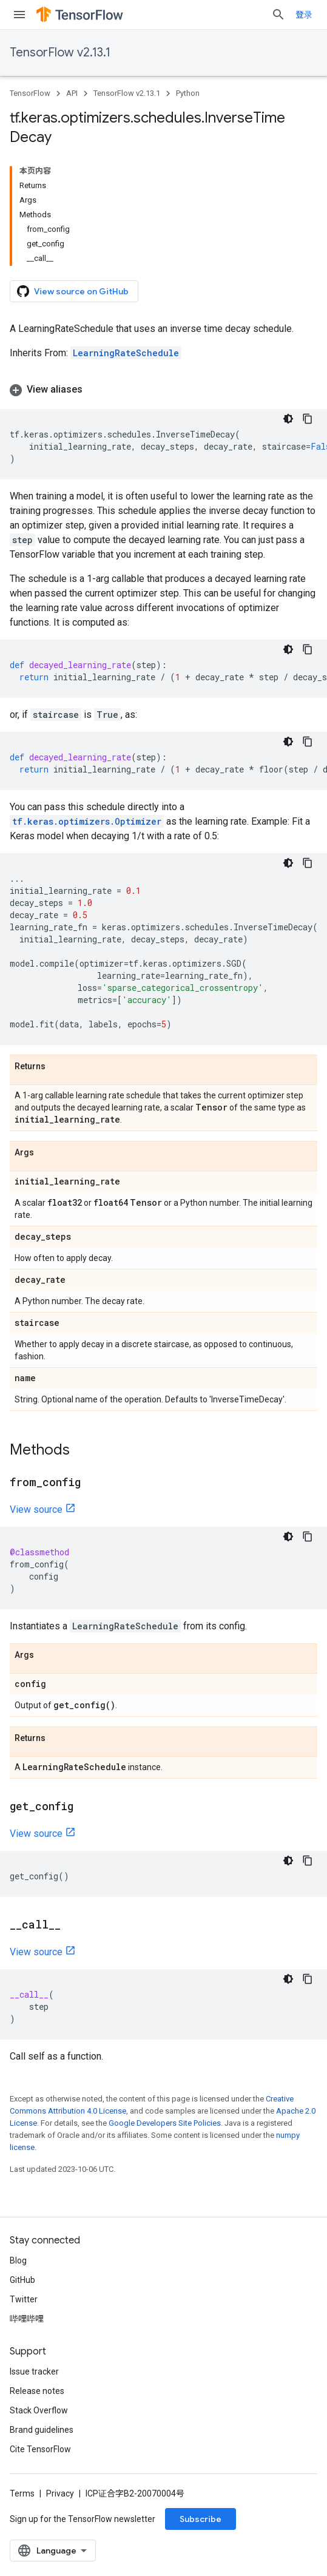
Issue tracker (34, 2371)
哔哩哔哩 (27, 2319)
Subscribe (200, 2518)
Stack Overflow (39, 2410)
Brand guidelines (41, 2430)
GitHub (22, 2280)
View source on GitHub (73, 291)
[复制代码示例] (307, 418)
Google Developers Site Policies (165, 2123)
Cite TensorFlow (40, 2449)
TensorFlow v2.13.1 (60, 52)
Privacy (60, 2493)
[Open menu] (19, 14)
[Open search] (278, 14)
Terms (22, 2493)
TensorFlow (30, 93)
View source (36, 1509)
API (72, 93)
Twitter (24, 2299)
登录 (303, 14)
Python (188, 93)
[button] (163, 389)
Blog (18, 2260)
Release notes (37, 2391)
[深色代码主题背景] (288, 418)
